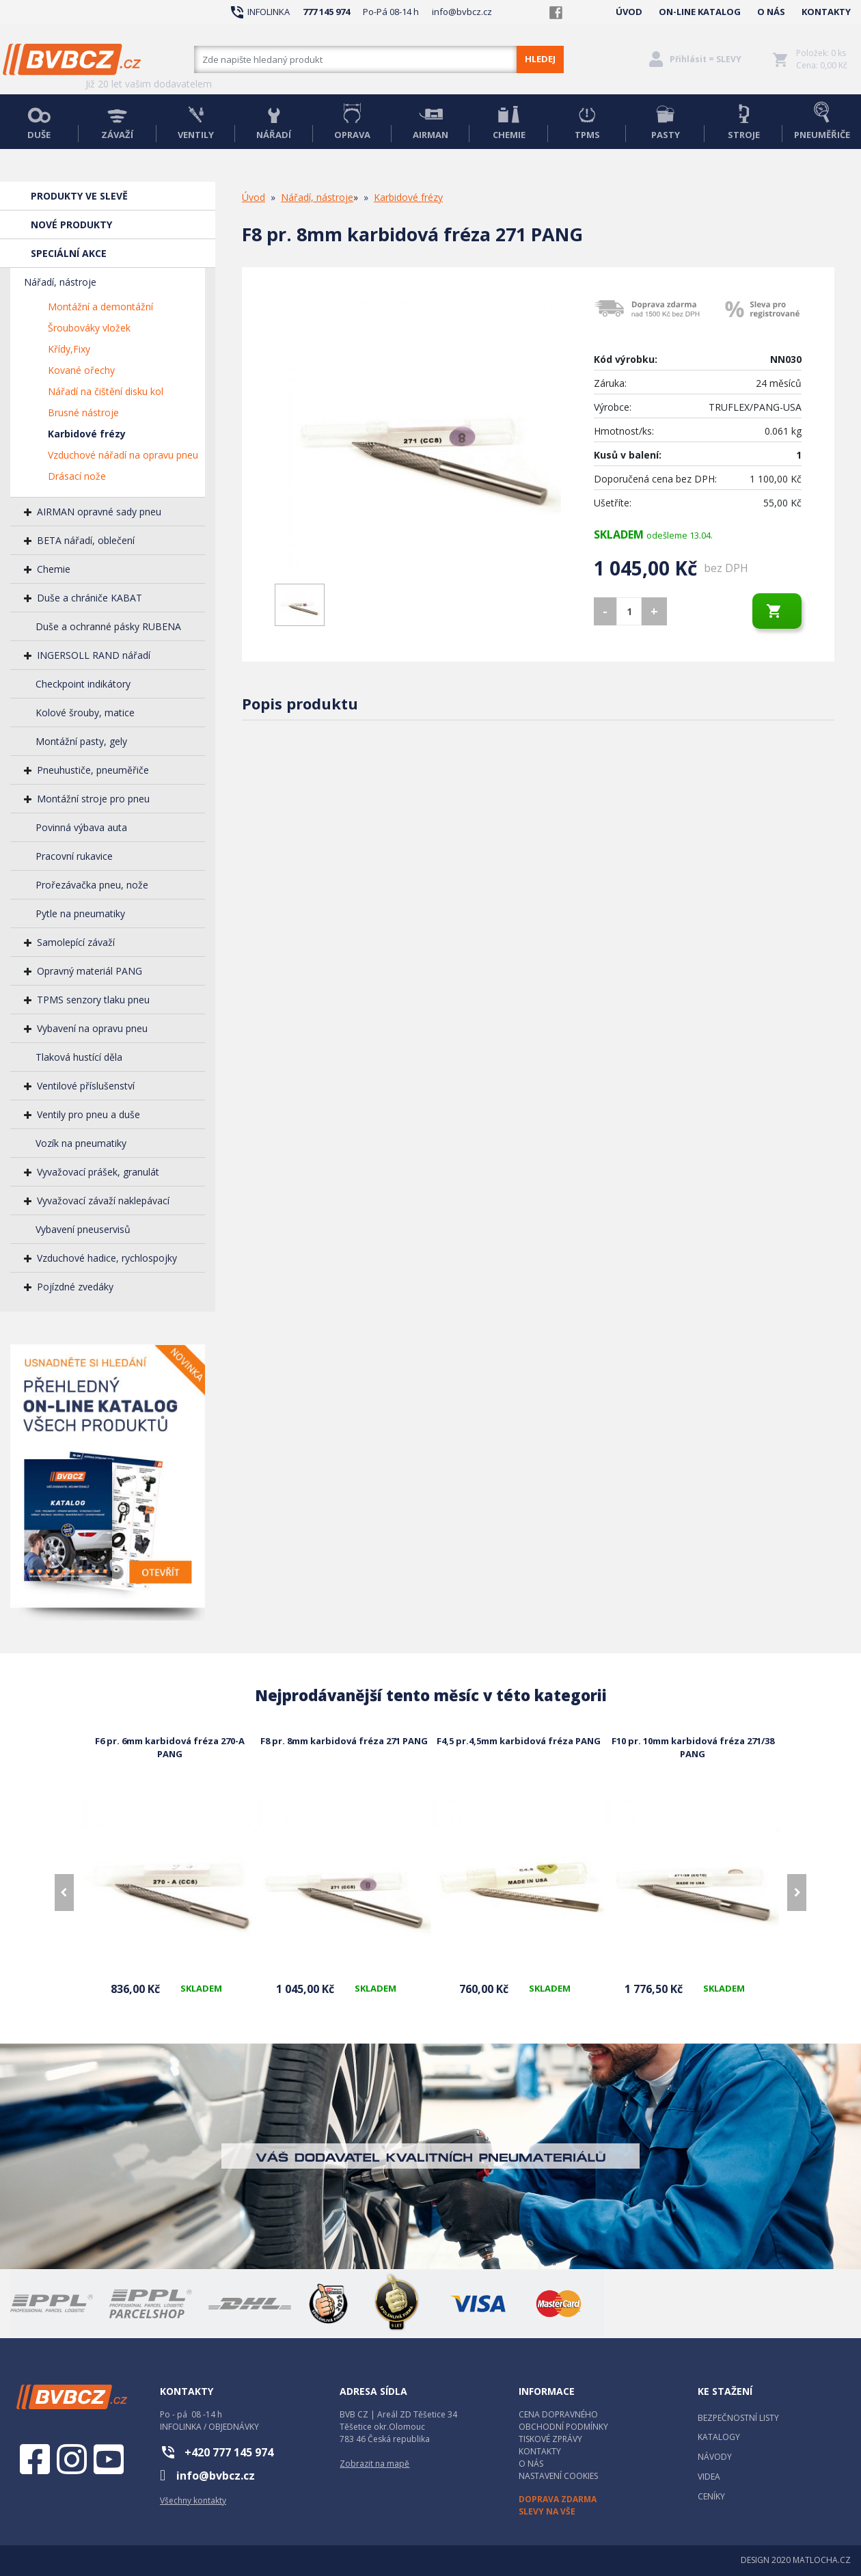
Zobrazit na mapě (374, 2463)
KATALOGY (719, 2437)
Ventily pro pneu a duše (88, 1114)
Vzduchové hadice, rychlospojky (107, 1257)
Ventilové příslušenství (86, 1085)
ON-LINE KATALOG (700, 11)
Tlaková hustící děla (79, 1056)
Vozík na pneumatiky (81, 1143)
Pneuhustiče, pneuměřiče (93, 769)
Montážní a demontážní (100, 306)
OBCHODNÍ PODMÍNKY (563, 2426)
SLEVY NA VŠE (547, 2511)
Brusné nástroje (83, 412)
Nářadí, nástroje (60, 281)
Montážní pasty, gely (81, 741)
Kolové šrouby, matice (85, 712)
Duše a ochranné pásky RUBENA (108, 626)
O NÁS (771, 11)
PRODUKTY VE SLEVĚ (79, 195)
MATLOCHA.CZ (822, 2560)
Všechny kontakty (193, 2500)
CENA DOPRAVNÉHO (558, 2414)
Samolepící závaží (76, 942)
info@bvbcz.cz (462, 11)
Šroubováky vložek (89, 327)
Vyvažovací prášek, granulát (98, 1171)
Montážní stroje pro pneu (93, 798)
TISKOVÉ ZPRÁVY (550, 2439)
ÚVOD (629, 11)
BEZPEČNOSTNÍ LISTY (738, 2418)
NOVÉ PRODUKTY (71, 224)
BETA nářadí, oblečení (86, 540)
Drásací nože (77, 476)
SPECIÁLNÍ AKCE (69, 253)
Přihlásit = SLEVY (705, 59)
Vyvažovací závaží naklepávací (103, 1200)
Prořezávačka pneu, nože (92, 884)
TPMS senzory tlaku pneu (93, 999)
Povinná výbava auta (81, 827)
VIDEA (709, 2476)
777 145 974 (326, 11)
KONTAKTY (826, 11)
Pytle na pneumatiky (80, 913)
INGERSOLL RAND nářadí (93, 655)
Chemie (53, 568)
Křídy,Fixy (69, 348)
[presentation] (64, 1892)
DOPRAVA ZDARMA (558, 2499)
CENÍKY (711, 2496)
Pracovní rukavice (74, 856)
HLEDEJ (540, 59)
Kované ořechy (81, 370)
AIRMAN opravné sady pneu (99, 511)
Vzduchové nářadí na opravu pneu (123, 454)
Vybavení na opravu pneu (92, 1028)
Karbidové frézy (87, 433)
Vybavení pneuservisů (83, 1229)
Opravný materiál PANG (89, 970)
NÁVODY (715, 2457)
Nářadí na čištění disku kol (105, 391)
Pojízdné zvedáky (75, 1286)
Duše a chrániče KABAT (89, 597)
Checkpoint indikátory (83, 683)
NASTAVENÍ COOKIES (558, 2476)
